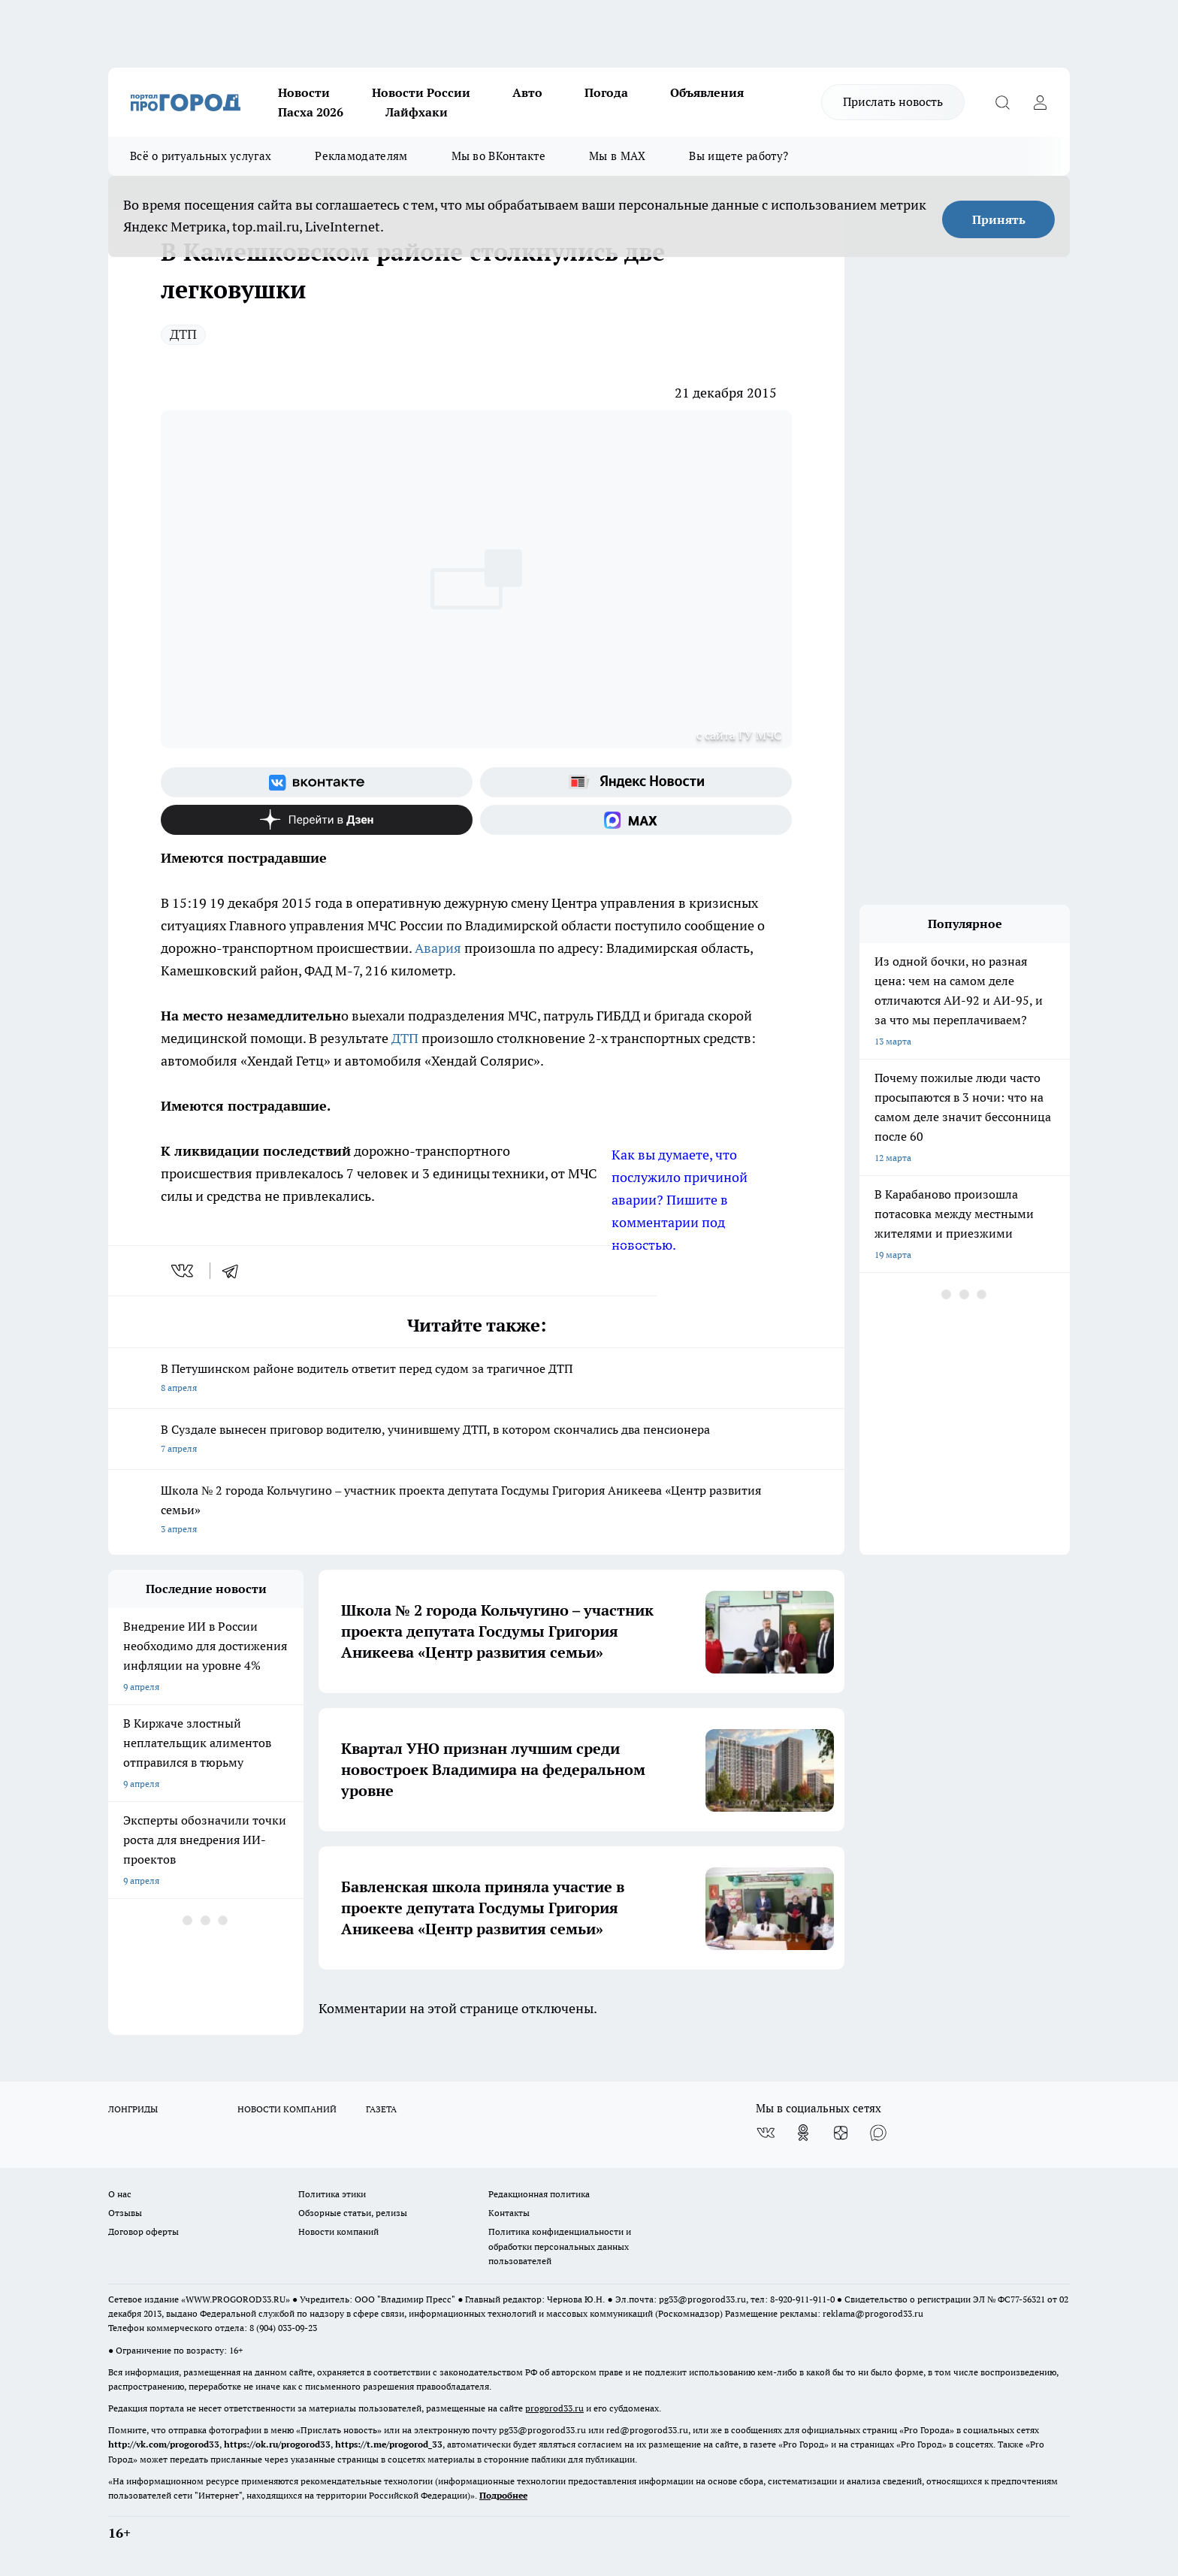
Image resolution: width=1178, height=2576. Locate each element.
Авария (439, 948)
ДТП (183, 334)
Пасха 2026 (310, 111)
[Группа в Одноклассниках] (803, 2133)
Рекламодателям (361, 156)
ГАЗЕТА (381, 2109)
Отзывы (125, 2212)
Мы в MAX (617, 156)
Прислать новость (893, 101)
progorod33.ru (554, 2408)
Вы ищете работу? (738, 156)
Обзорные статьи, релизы (352, 2212)
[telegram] (235, 1270)
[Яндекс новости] (636, 782)
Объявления (707, 92)
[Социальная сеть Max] (636, 820)
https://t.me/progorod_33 (389, 2444)
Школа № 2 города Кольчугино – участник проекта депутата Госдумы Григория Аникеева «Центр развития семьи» (476, 1511)
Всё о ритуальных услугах (200, 156)
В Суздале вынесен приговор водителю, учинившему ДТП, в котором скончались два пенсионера (476, 1440)
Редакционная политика (539, 2194)
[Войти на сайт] (1040, 102)
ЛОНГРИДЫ (133, 2109)
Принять (998, 219)
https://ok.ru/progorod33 (277, 2444)
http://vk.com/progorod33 (163, 2444)
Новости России (421, 92)
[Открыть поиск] (1002, 102)
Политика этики (332, 2194)
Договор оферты (143, 2231)
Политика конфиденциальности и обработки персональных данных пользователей (559, 2246)
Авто (527, 92)
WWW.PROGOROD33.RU (235, 2299)
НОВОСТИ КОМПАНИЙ (287, 2109)
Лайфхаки (416, 111)
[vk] (184, 1270)
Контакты (509, 2212)
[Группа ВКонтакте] (317, 782)
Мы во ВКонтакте (499, 156)
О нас (119, 2194)
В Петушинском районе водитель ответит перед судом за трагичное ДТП (476, 1379)
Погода (606, 92)
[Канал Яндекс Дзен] (317, 820)
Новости (304, 92)
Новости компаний (338, 2231)
